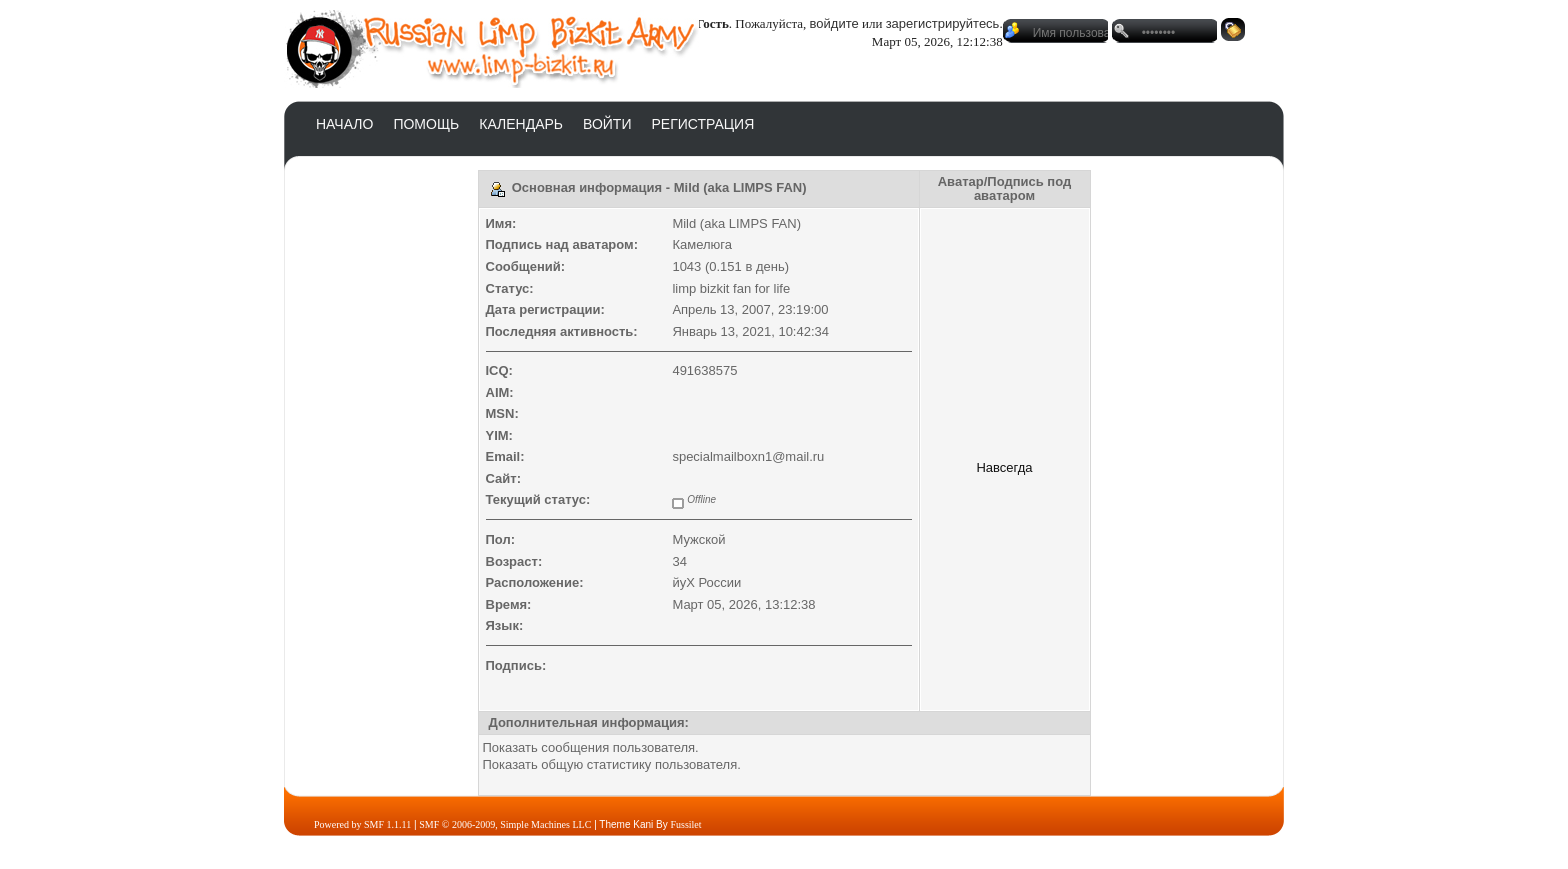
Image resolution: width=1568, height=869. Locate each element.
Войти (607, 124)
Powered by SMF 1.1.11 (362, 824)
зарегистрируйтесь (943, 23)
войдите (834, 23)
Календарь (521, 124)
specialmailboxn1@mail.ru (748, 456)
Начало (344, 124)
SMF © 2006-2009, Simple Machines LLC (505, 824)
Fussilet (685, 824)
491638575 (704, 370)
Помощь (426, 124)
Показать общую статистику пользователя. (612, 764)
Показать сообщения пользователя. (591, 747)
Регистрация (702, 124)
